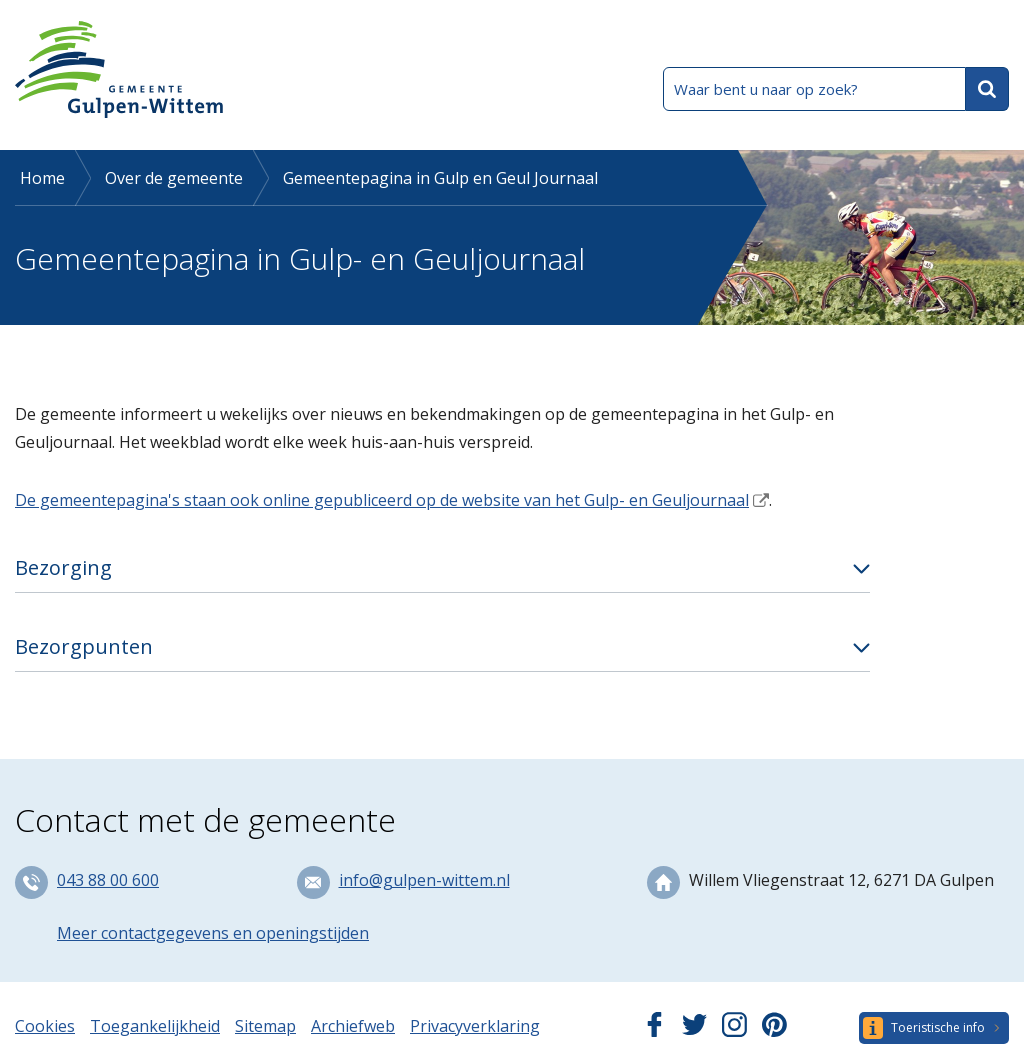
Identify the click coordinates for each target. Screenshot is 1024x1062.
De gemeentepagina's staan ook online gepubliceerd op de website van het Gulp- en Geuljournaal (382, 500)
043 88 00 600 (108, 880)
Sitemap (265, 1026)
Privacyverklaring (475, 1026)
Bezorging (63, 567)
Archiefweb (353, 1026)
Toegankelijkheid (155, 1026)
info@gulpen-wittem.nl (424, 880)
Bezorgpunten (84, 646)
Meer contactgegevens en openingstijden (213, 933)
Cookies (45, 1026)
